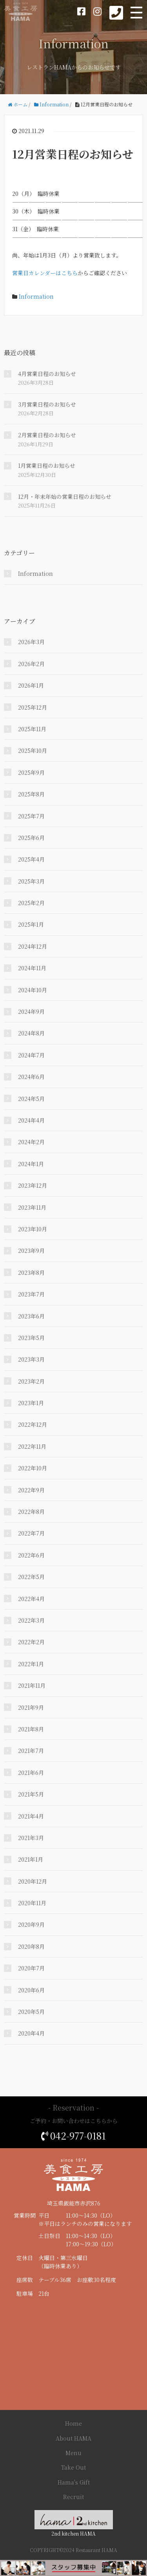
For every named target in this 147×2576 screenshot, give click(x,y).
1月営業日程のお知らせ (46, 465)
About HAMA (73, 2438)
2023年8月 (31, 1272)
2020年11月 (32, 1903)
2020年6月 (31, 1990)
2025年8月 (31, 794)
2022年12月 (32, 1424)
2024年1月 (31, 1164)
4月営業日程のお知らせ (47, 374)
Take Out (73, 2467)
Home (73, 2423)
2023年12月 (32, 1185)
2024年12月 (32, 946)
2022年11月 (32, 1446)
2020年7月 (31, 1968)
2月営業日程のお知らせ (47, 435)
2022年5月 (31, 1577)
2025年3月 (31, 881)
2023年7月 (31, 1294)
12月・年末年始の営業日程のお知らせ (64, 496)
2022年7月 (31, 1533)
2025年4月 (31, 859)
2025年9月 (31, 772)
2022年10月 (32, 1468)
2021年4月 (31, 1816)
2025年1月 (31, 924)
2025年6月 (31, 838)
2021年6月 (31, 1772)
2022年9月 (31, 1490)
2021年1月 (30, 1859)
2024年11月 (32, 968)
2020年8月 (31, 1946)
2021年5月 (31, 1794)
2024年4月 (31, 1120)
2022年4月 (31, 1599)
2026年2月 (31, 664)
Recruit (73, 2497)
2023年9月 (31, 1250)
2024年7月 (31, 1055)
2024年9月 (31, 1011)
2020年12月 (32, 1881)
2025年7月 (31, 816)
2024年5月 (31, 1099)
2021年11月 (31, 1685)
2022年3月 (31, 1620)
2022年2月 (31, 1642)
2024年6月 (31, 1077)
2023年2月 (31, 1381)
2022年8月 (31, 1511)
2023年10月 (32, 1229)
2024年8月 (31, 1033)
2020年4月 (31, 2033)
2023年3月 (31, 1359)
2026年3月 (31, 642)
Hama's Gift (74, 2482)
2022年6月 (31, 1555)
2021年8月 (31, 1729)
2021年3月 (31, 1838)
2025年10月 (32, 750)
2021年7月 (31, 1750)
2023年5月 (31, 1338)
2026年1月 (31, 685)
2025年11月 (32, 729)
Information (36, 296)
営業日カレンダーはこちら (45, 273)
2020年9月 (31, 1924)
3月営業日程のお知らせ (47, 404)
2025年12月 (32, 707)
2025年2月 (31, 903)
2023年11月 (32, 1207)
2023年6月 (31, 1316)
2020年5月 (31, 2012)
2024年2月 (31, 1142)
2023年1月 (31, 1403)
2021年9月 (31, 1707)
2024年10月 (32, 990)
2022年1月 (31, 1664)
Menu (73, 2453)
